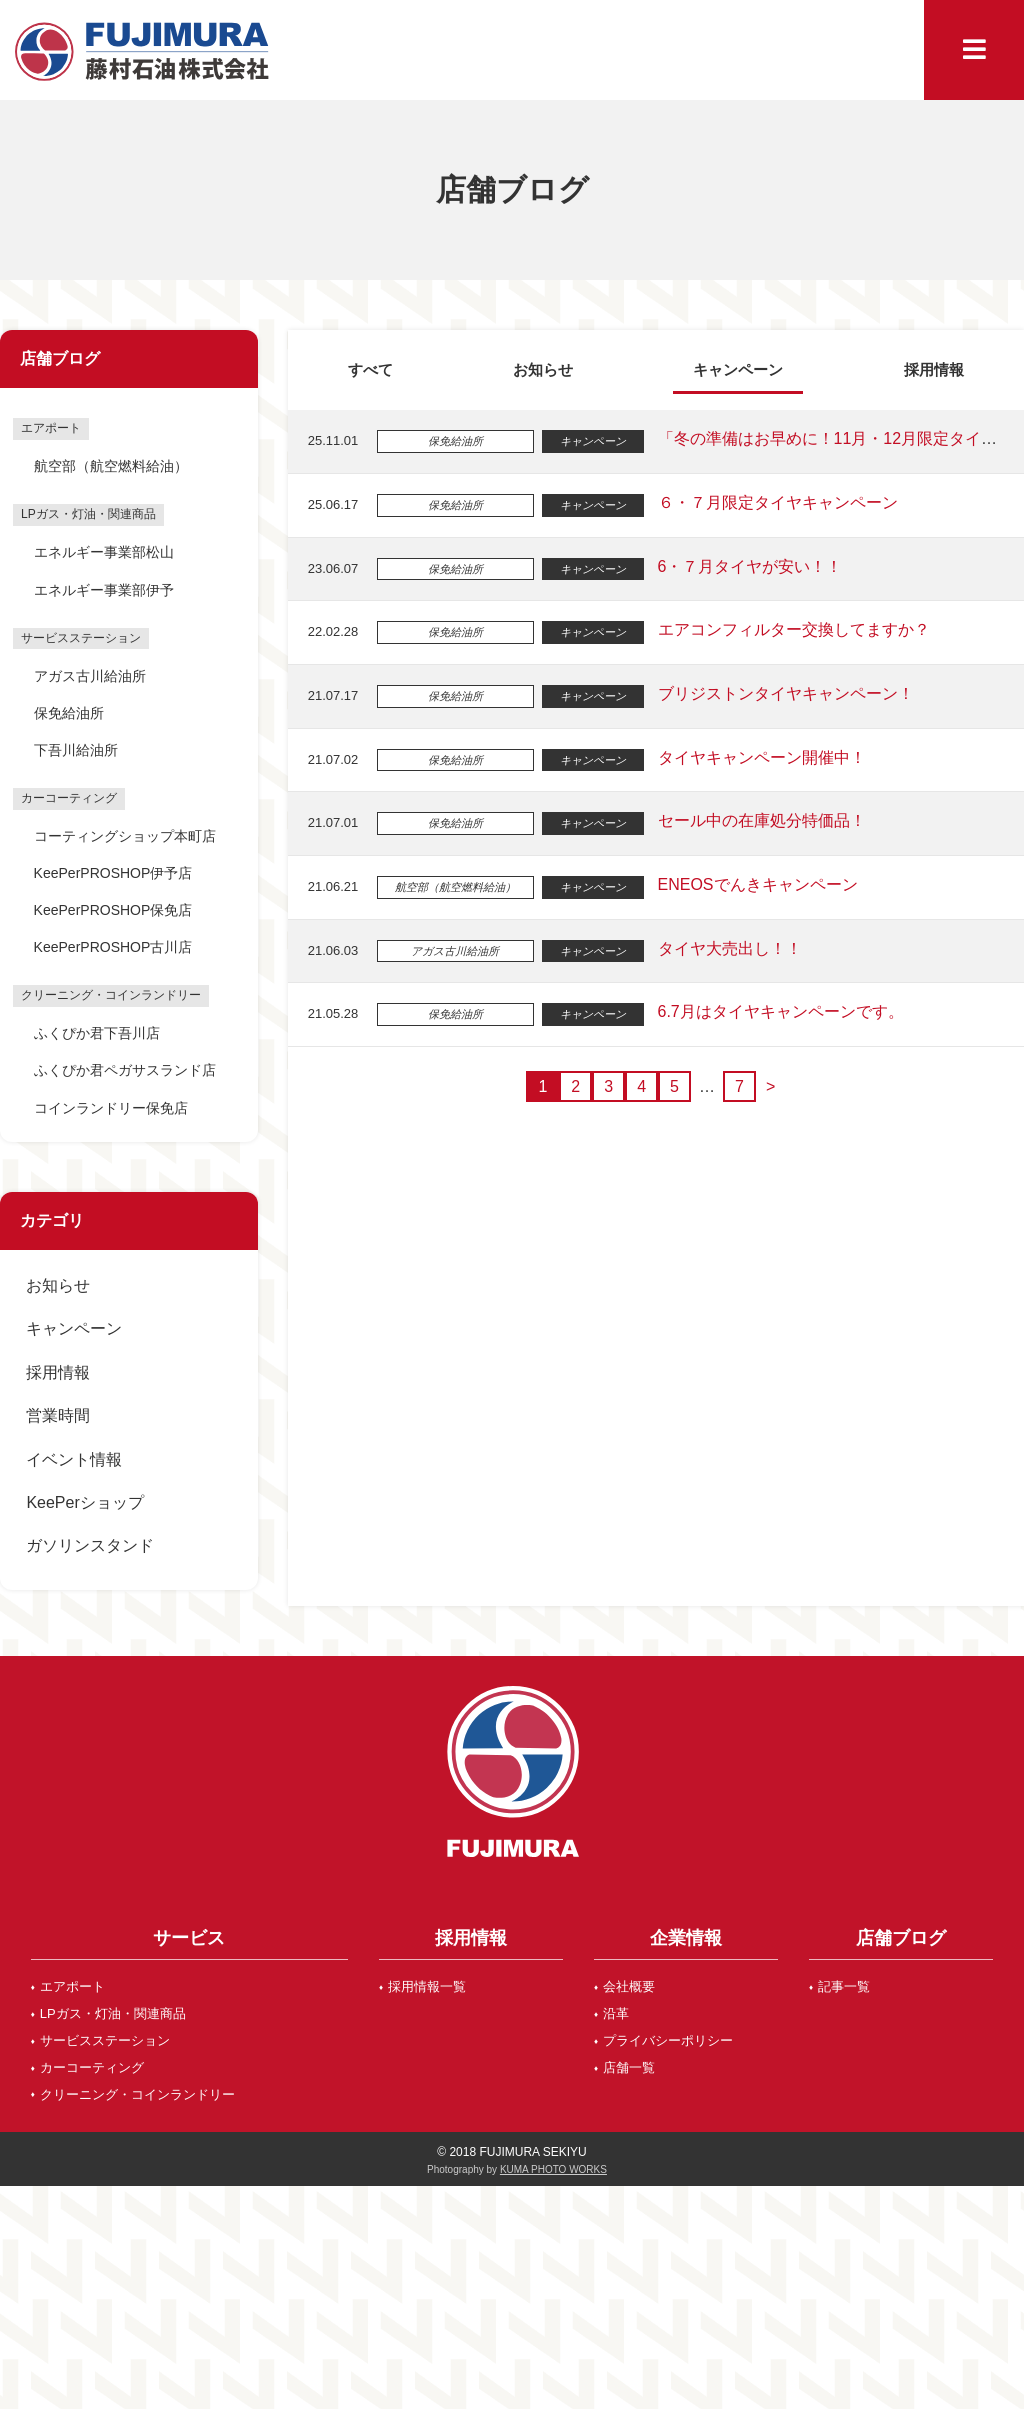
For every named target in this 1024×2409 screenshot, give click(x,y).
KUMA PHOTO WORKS (553, 2169)
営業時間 (58, 1415)
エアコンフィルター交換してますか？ (792, 629)
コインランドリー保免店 (111, 1108)
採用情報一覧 (427, 1986)
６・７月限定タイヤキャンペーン (776, 502)
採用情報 (58, 1372)
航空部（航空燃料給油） (111, 466)
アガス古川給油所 (90, 676)
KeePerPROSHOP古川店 (113, 947)
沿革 (616, 2013)
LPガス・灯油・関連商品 (113, 2013)
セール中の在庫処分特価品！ (760, 820)
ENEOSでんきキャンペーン (756, 884)
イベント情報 (74, 1459)
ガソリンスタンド (90, 1545)
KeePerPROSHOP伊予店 (113, 873)
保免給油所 (69, 713)
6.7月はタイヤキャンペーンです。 (779, 1011)
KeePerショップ (84, 1502)
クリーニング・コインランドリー (137, 2094)
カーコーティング (92, 2067)
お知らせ (58, 1285)
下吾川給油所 (76, 750)
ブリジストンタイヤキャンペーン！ (784, 693)
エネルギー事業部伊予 (104, 590)
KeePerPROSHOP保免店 (113, 910)
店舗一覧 (629, 2067)
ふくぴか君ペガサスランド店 (125, 1070)
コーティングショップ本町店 (125, 836)
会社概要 (629, 1986)
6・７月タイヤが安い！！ (748, 566)
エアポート (72, 1986)
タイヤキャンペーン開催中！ (760, 757)
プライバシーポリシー (668, 2040)
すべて (370, 369)
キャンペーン (74, 1328)
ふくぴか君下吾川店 (97, 1033)
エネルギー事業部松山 (104, 552)
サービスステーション (105, 2040)
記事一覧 (844, 1986)
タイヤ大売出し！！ (728, 948)
